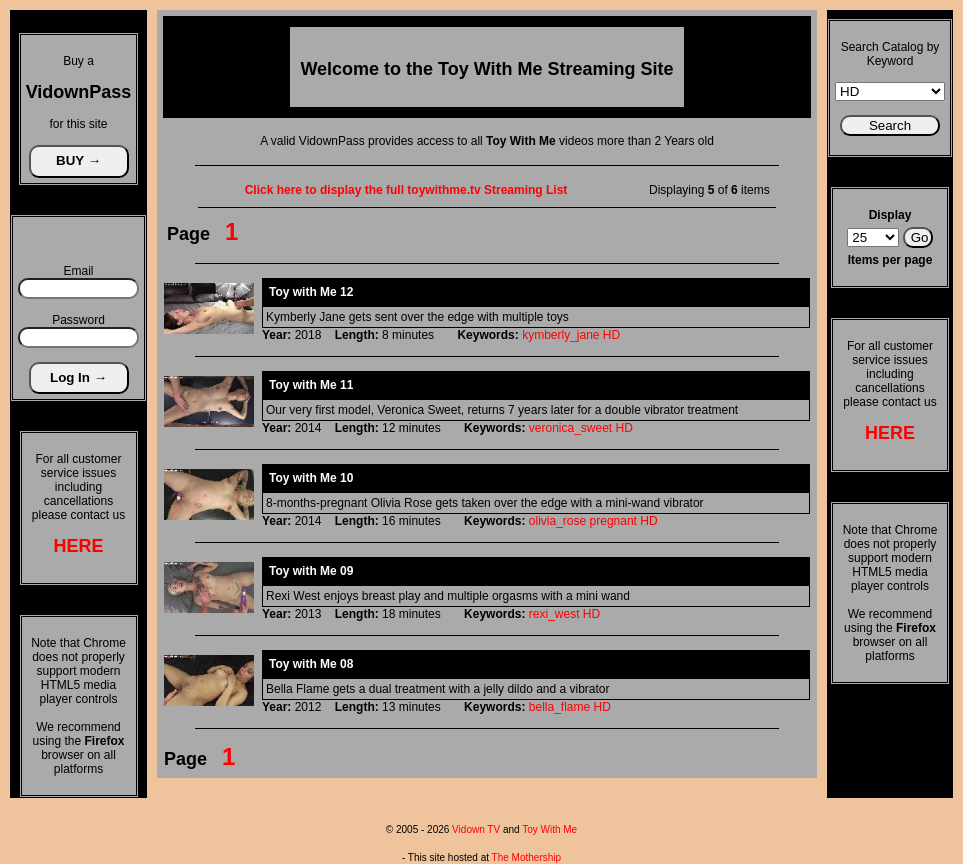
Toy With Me (549, 829)
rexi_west (554, 614)
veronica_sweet (570, 428)
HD (611, 335)
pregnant (613, 521)
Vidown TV (476, 829)
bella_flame (559, 707)
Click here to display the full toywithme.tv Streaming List (406, 190)
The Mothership (526, 857)
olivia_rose (557, 521)
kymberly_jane (560, 335)
